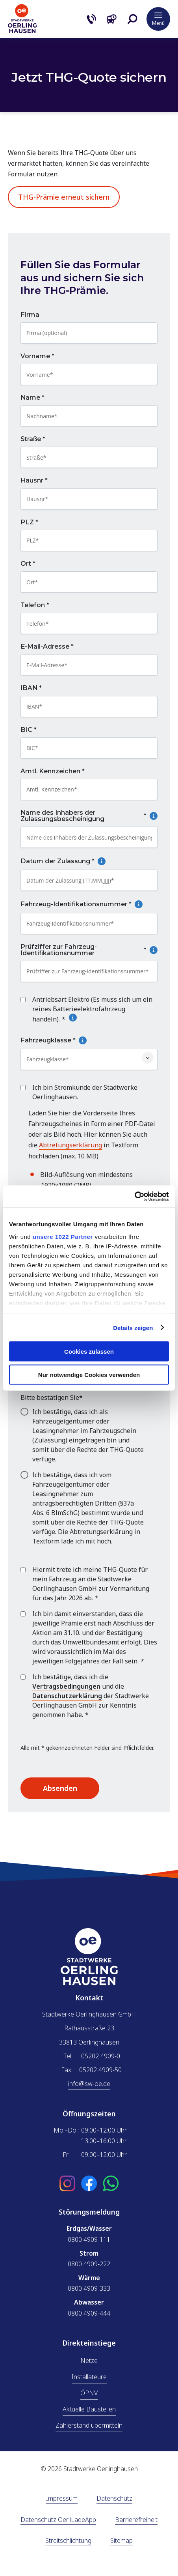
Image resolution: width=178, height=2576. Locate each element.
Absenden (60, 1788)
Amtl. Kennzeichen (52, 771)
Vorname (37, 356)
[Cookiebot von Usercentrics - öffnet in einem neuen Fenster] (134, 1196)
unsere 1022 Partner (63, 1236)
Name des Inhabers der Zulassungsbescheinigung (89, 816)
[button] (132, 19)
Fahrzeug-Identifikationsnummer (89, 905)
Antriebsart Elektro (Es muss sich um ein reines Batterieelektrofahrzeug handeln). (92, 1009)
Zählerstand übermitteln (89, 2425)
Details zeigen (133, 1327)
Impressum (62, 2499)
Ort (27, 564)
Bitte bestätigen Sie (51, 1397)
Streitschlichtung (68, 2541)
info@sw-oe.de (89, 2084)
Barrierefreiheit (136, 2520)
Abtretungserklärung (70, 1145)
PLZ (29, 522)
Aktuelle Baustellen (89, 2409)
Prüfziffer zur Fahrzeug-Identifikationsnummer (89, 950)
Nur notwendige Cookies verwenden (89, 1374)
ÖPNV (89, 2393)
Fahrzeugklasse (72, 1040)
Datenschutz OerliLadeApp (58, 2520)
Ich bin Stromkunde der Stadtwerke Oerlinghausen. (84, 1092)
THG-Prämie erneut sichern (63, 197)
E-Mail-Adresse (47, 647)
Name (32, 398)
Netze (89, 2360)
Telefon (34, 605)
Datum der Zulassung (81, 862)
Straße (32, 439)
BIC (28, 730)
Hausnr (34, 481)
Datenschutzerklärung (67, 1695)
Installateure (89, 2376)
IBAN (31, 688)
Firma (29, 315)
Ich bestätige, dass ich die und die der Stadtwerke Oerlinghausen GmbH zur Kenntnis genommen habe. (90, 1695)
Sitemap (121, 2541)
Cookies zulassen (89, 1351)
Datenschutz (114, 2499)
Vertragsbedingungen (66, 1686)
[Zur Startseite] (22, 31)
